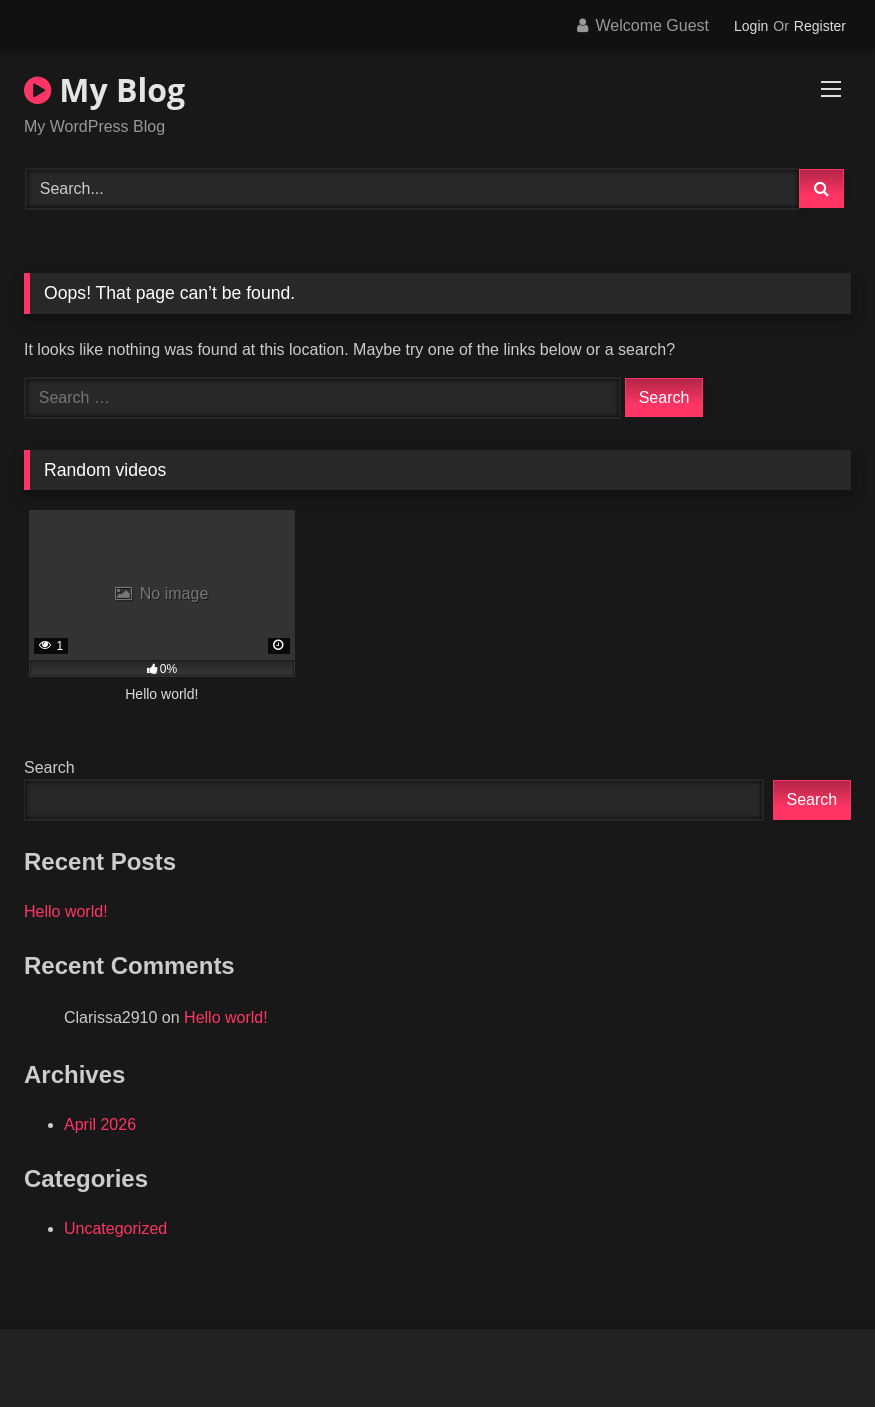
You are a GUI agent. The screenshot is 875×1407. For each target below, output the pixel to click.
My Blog (104, 89)
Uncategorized (115, 1228)
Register (820, 26)
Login (751, 26)
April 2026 (100, 1124)
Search (49, 767)
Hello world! (66, 911)
